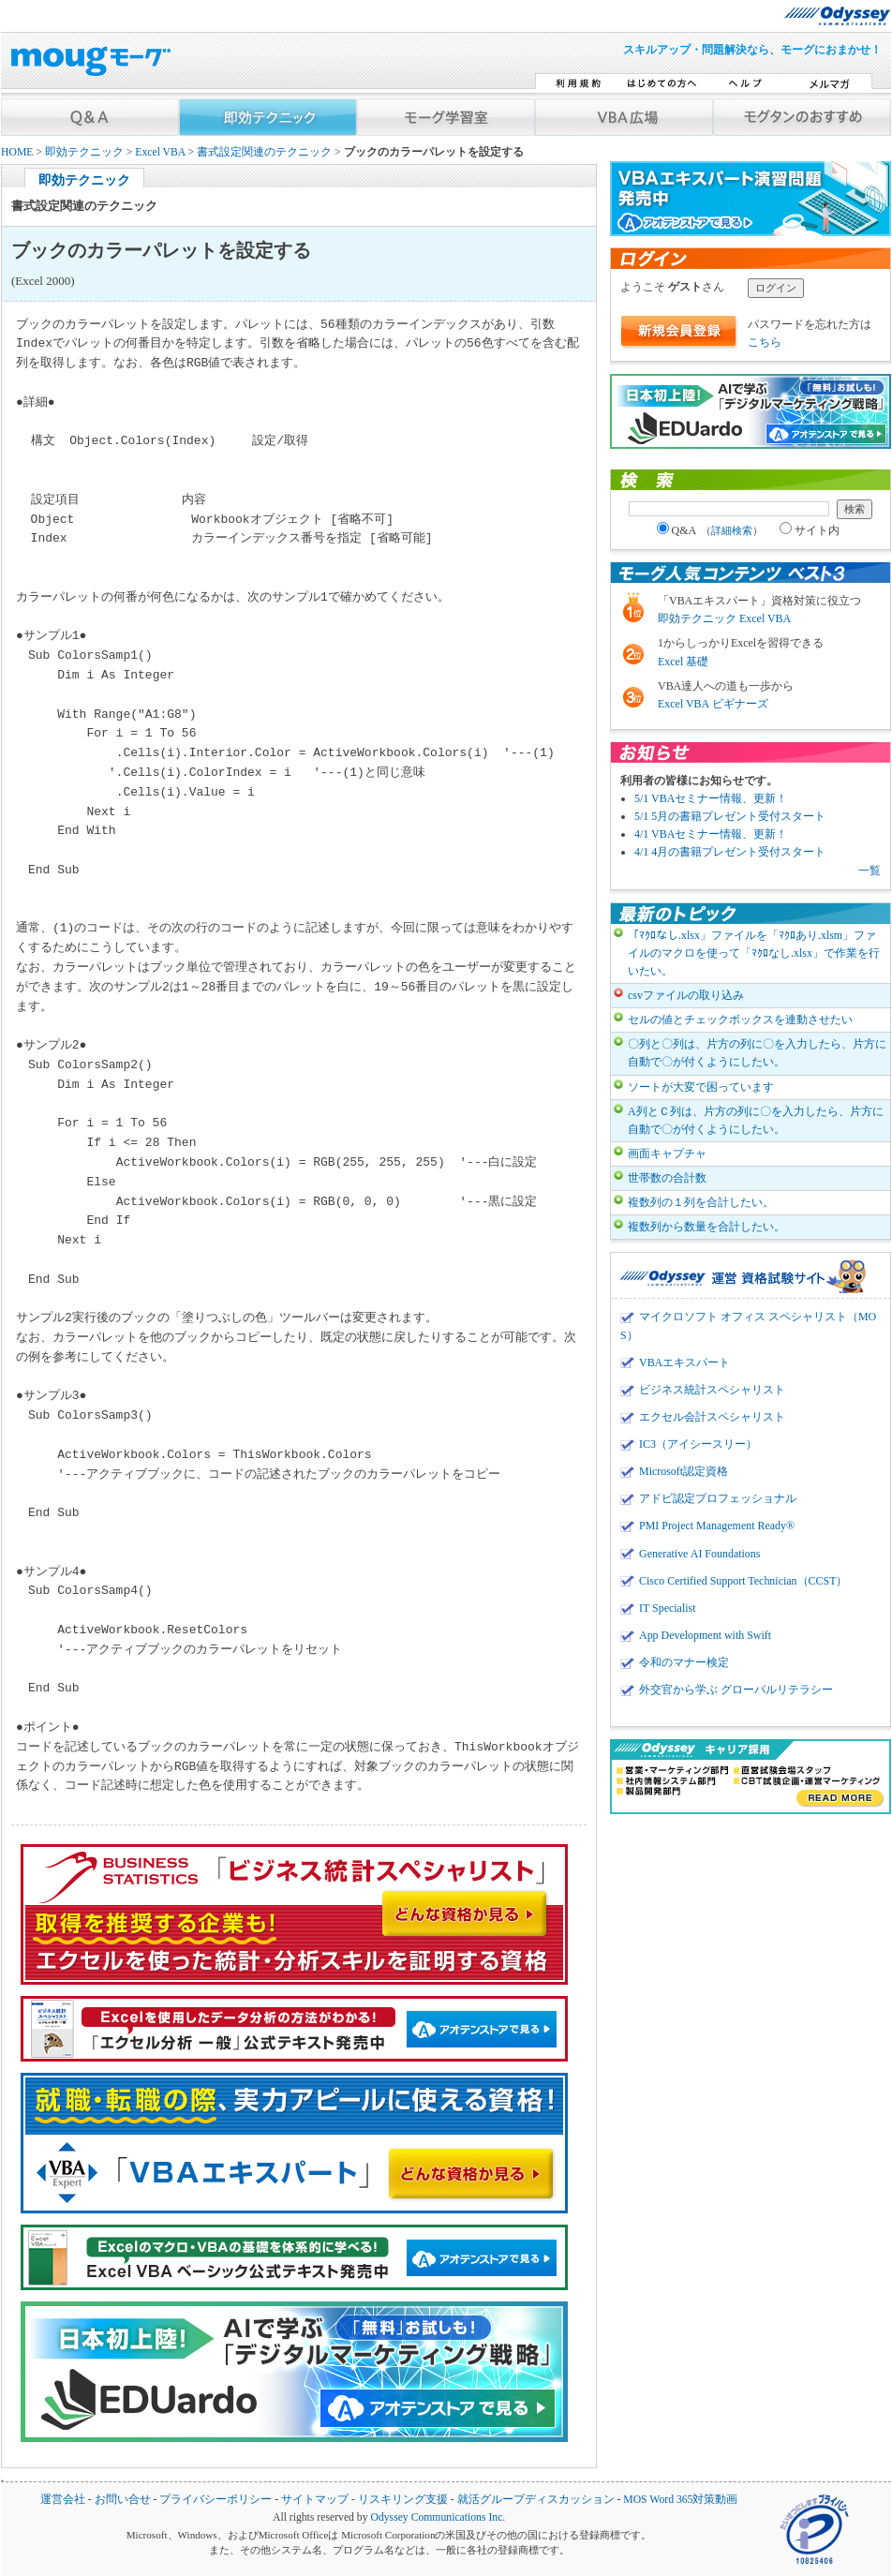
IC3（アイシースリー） (698, 1444)
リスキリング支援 (403, 2500)
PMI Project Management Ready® (717, 1525)
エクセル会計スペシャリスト (712, 1416)
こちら (764, 342)
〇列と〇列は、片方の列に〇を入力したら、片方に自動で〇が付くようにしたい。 (757, 1052)
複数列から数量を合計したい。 (706, 1226)
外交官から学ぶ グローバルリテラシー (736, 1689)
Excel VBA (160, 152)
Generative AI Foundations (699, 1553)
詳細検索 (731, 530)
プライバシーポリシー (215, 2500)
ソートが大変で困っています (701, 1087)
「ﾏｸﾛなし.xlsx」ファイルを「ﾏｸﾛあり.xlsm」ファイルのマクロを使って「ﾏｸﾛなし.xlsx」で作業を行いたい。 (754, 953)
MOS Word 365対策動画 (680, 2500)
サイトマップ (315, 2500)
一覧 (869, 870)
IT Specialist (667, 1608)
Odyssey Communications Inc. (437, 2517)
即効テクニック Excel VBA (724, 618)
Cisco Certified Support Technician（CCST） (743, 1580)
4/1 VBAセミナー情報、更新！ (710, 834)
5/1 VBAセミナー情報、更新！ (710, 798)
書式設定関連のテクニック (264, 152)
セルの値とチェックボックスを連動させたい (740, 1019)
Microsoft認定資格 (683, 1471)
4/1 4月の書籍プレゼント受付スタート (729, 851)
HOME (17, 152)
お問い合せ (123, 2500)
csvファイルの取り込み (686, 995)
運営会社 (62, 2500)
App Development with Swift (705, 1635)
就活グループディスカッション (536, 2500)
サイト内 (810, 530)
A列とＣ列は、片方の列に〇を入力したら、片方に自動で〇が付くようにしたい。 (756, 1120)
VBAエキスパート (684, 1362)
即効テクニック (84, 152)
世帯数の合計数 (667, 1177)
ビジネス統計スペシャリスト (712, 1389)
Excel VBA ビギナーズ (713, 703)
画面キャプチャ (667, 1153)
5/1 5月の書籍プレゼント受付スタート (729, 816)
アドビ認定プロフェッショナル (717, 1498)
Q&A (710, 530)
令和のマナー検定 (684, 1662)
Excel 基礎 (683, 661)
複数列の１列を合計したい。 (701, 1202)
